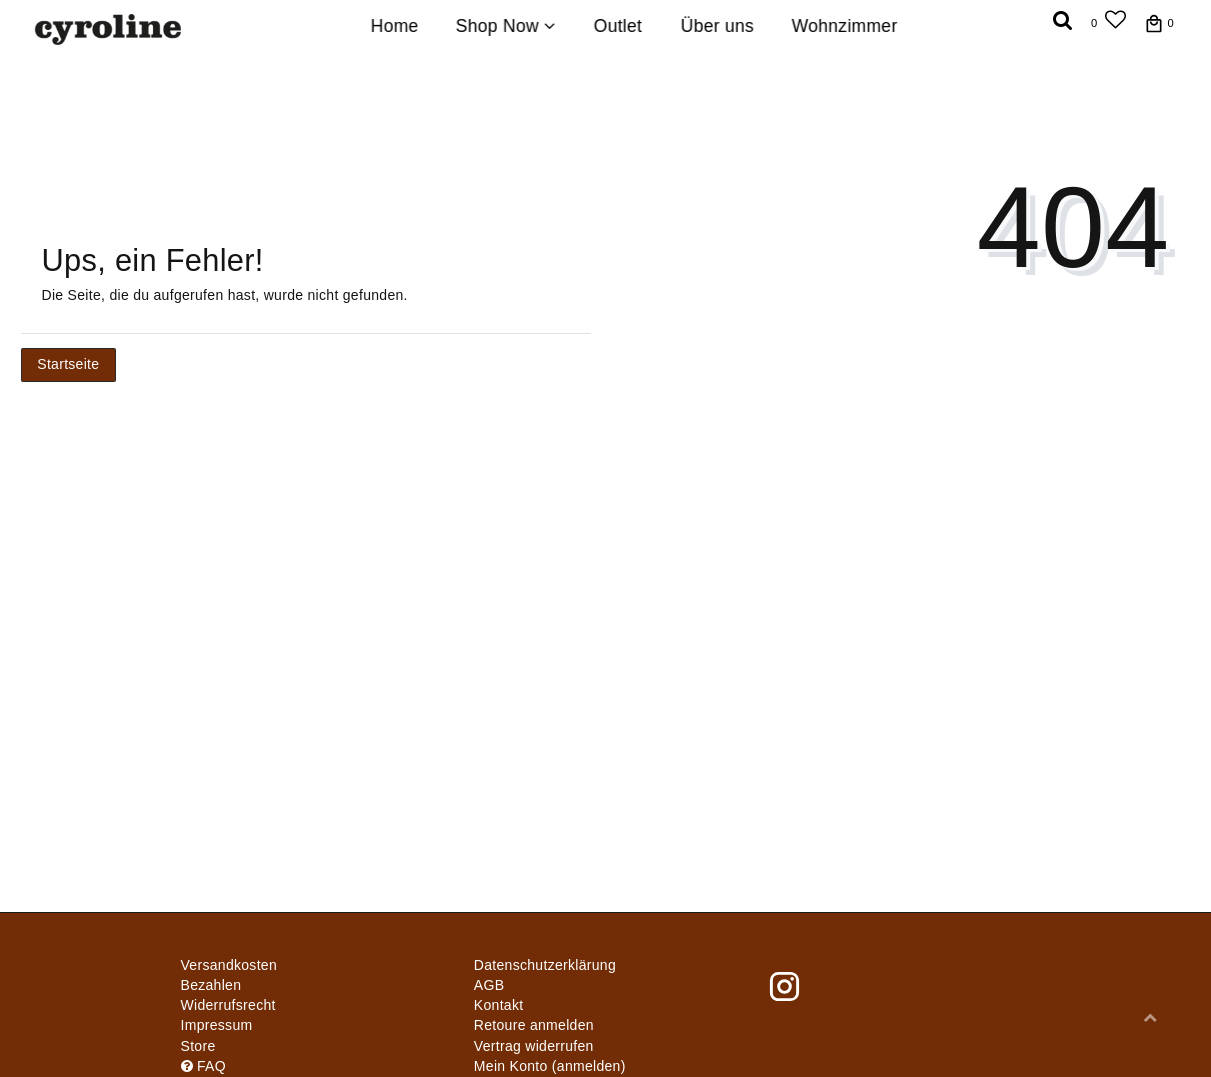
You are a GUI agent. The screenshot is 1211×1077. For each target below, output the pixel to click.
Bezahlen (211, 985)
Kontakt (499, 1005)
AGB (489, 985)
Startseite (68, 364)
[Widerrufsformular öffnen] (534, 1046)
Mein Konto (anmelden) (550, 1066)
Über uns (716, 26)
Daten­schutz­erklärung (545, 965)
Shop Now (506, 26)
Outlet (618, 26)
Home (394, 26)
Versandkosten (229, 965)
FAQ (203, 1066)
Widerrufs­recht (228, 1005)
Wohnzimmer (845, 26)
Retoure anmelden (534, 1025)
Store (198, 1046)
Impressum (217, 1025)
